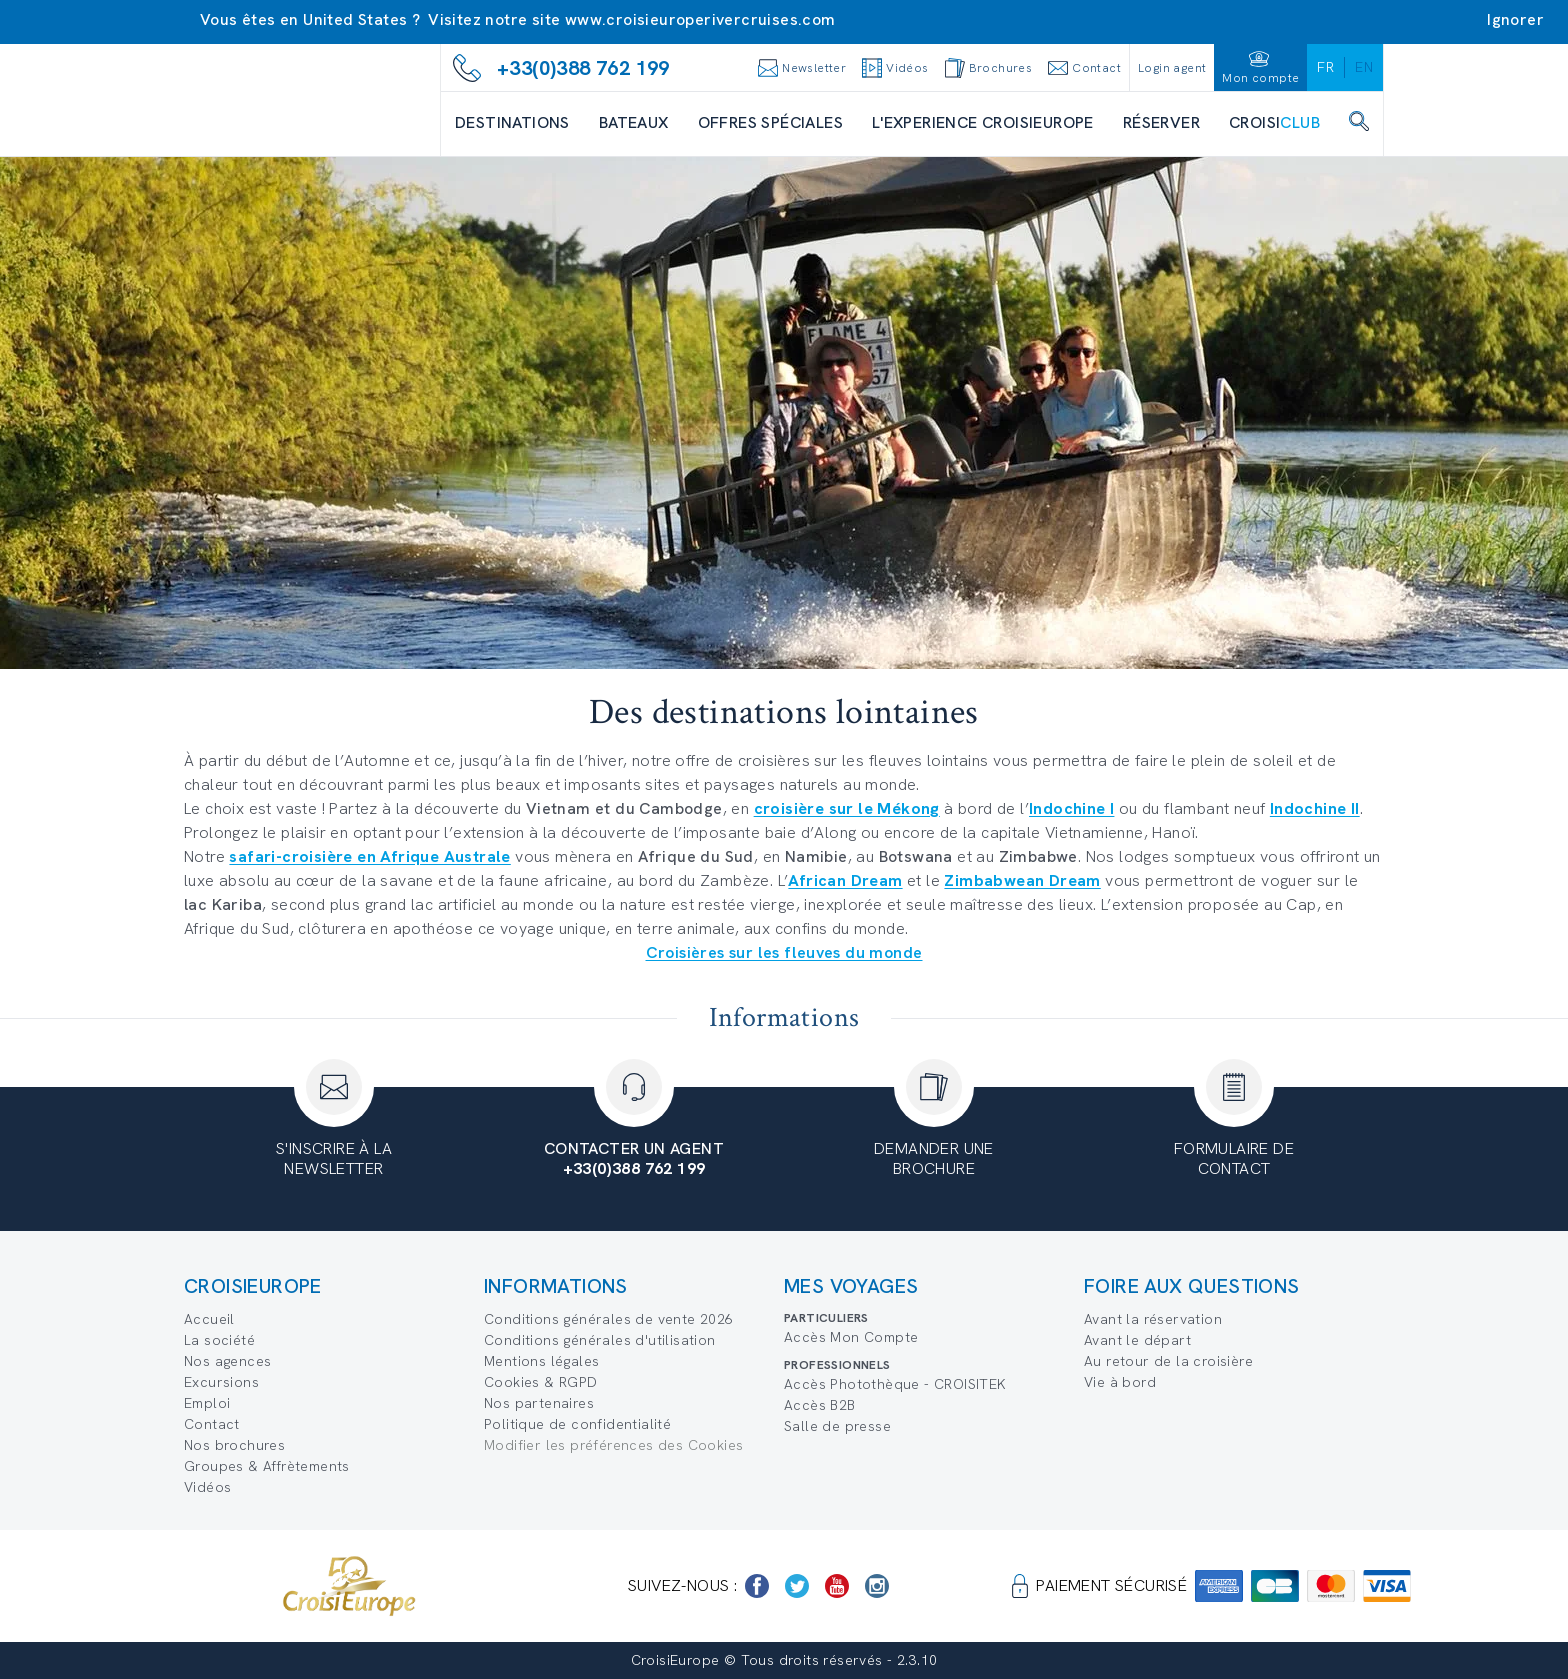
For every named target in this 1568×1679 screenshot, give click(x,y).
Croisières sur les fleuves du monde (784, 952)
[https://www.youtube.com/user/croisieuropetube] (837, 1586)
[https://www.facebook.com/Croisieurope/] (757, 1586)
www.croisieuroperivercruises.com (700, 19)
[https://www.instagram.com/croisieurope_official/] (877, 1586)
